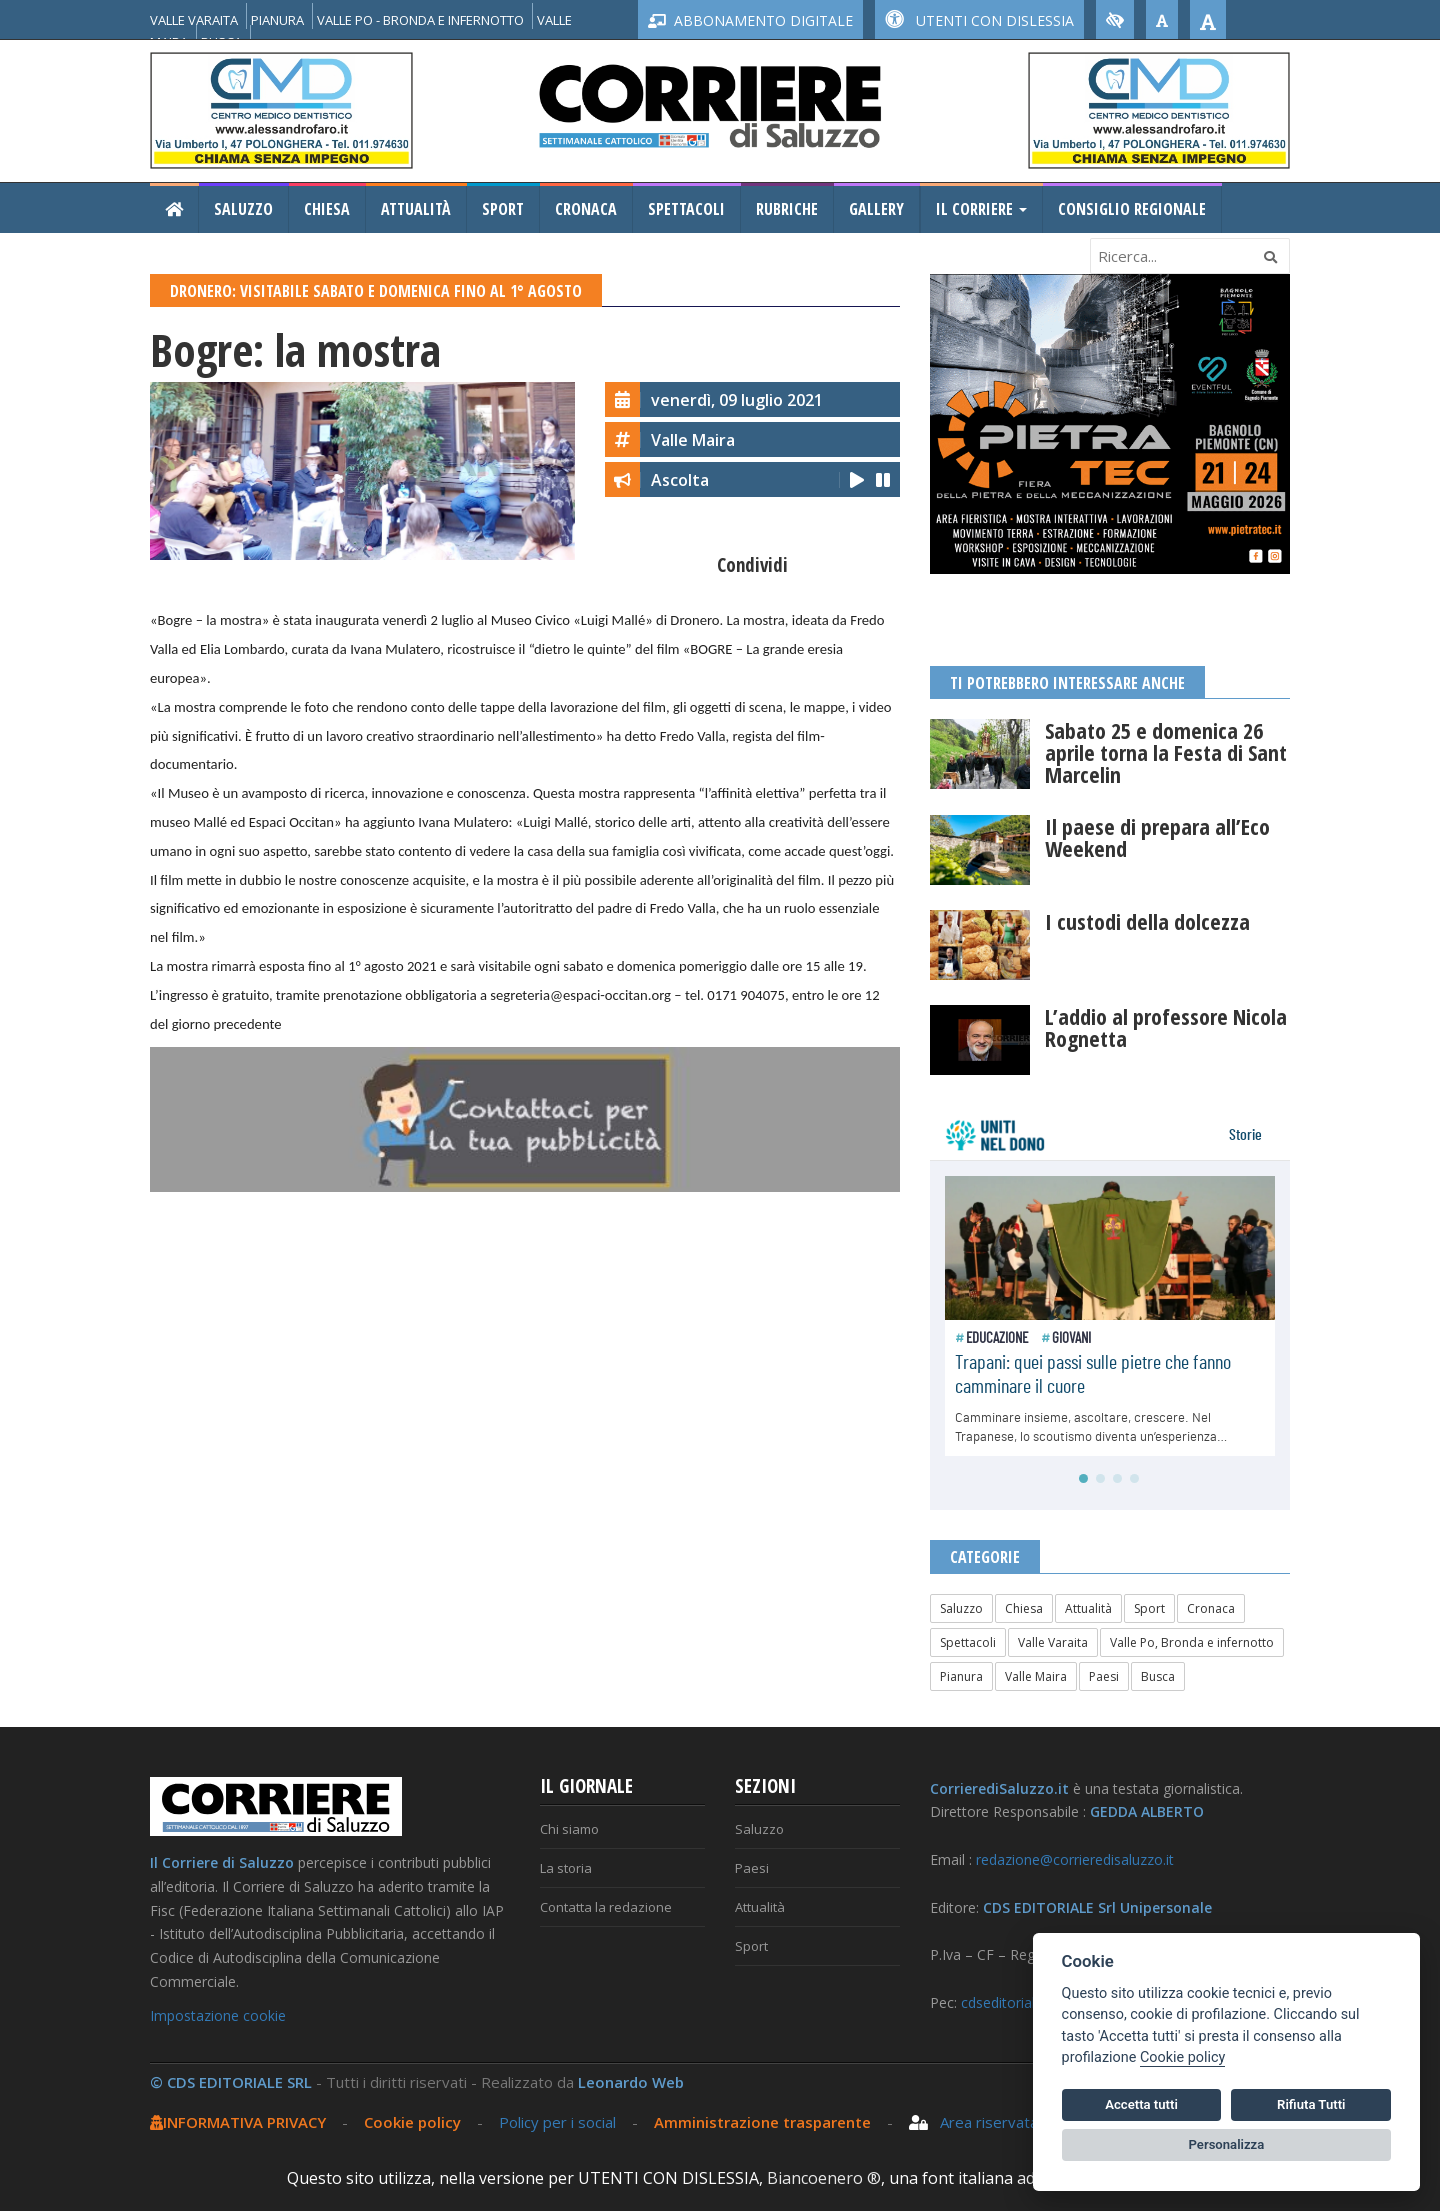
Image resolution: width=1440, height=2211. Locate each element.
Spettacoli (686, 209)
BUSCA (221, 42)
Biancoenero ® (824, 2178)
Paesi (1104, 1676)
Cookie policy (412, 2122)
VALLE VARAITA (194, 20)
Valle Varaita (1053, 1642)
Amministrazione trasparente (764, 2122)
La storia (566, 1868)
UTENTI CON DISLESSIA (979, 20)
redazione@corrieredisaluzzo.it (1075, 1859)
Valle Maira (1036, 1676)
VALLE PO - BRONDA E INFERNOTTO (420, 20)
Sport (503, 209)
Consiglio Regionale (1132, 209)
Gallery (876, 209)
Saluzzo (243, 209)
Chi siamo (569, 1829)
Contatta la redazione (606, 1907)
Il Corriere (981, 209)
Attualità (416, 209)
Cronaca (586, 209)
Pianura (961, 1676)
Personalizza (1227, 2144)
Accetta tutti (1141, 2104)
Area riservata (973, 2122)
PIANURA (277, 20)
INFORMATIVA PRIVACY (238, 2122)
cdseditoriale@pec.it (1025, 2002)
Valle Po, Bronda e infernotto (1192, 1642)
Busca (1158, 1676)
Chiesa (327, 209)
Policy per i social (557, 2122)
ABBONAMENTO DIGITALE (750, 20)
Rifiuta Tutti (1311, 2104)
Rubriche (787, 209)
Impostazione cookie (218, 2015)
